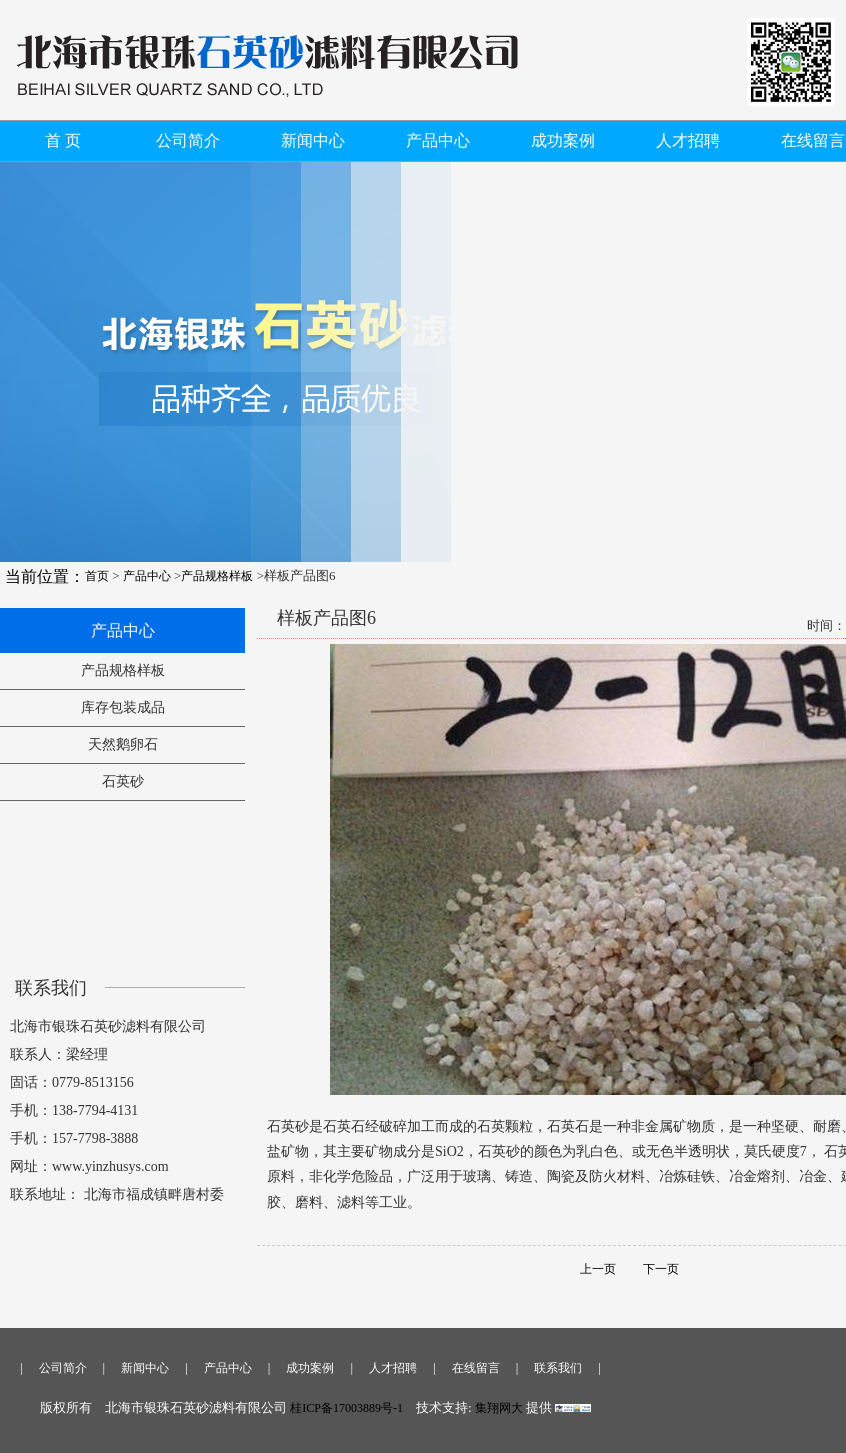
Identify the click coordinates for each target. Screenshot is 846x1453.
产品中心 (438, 140)
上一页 (598, 1269)
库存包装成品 (123, 707)
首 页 (63, 140)
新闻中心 (313, 140)
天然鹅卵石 (123, 744)
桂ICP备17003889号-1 (346, 1408)
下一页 (649, 1269)
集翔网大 (500, 1408)
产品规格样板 (217, 576)
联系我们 (558, 1368)
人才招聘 (688, 140)
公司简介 (188, 140)
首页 (97, 576)
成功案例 (563, 140)
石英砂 (123, 781)
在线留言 (813, 140)
